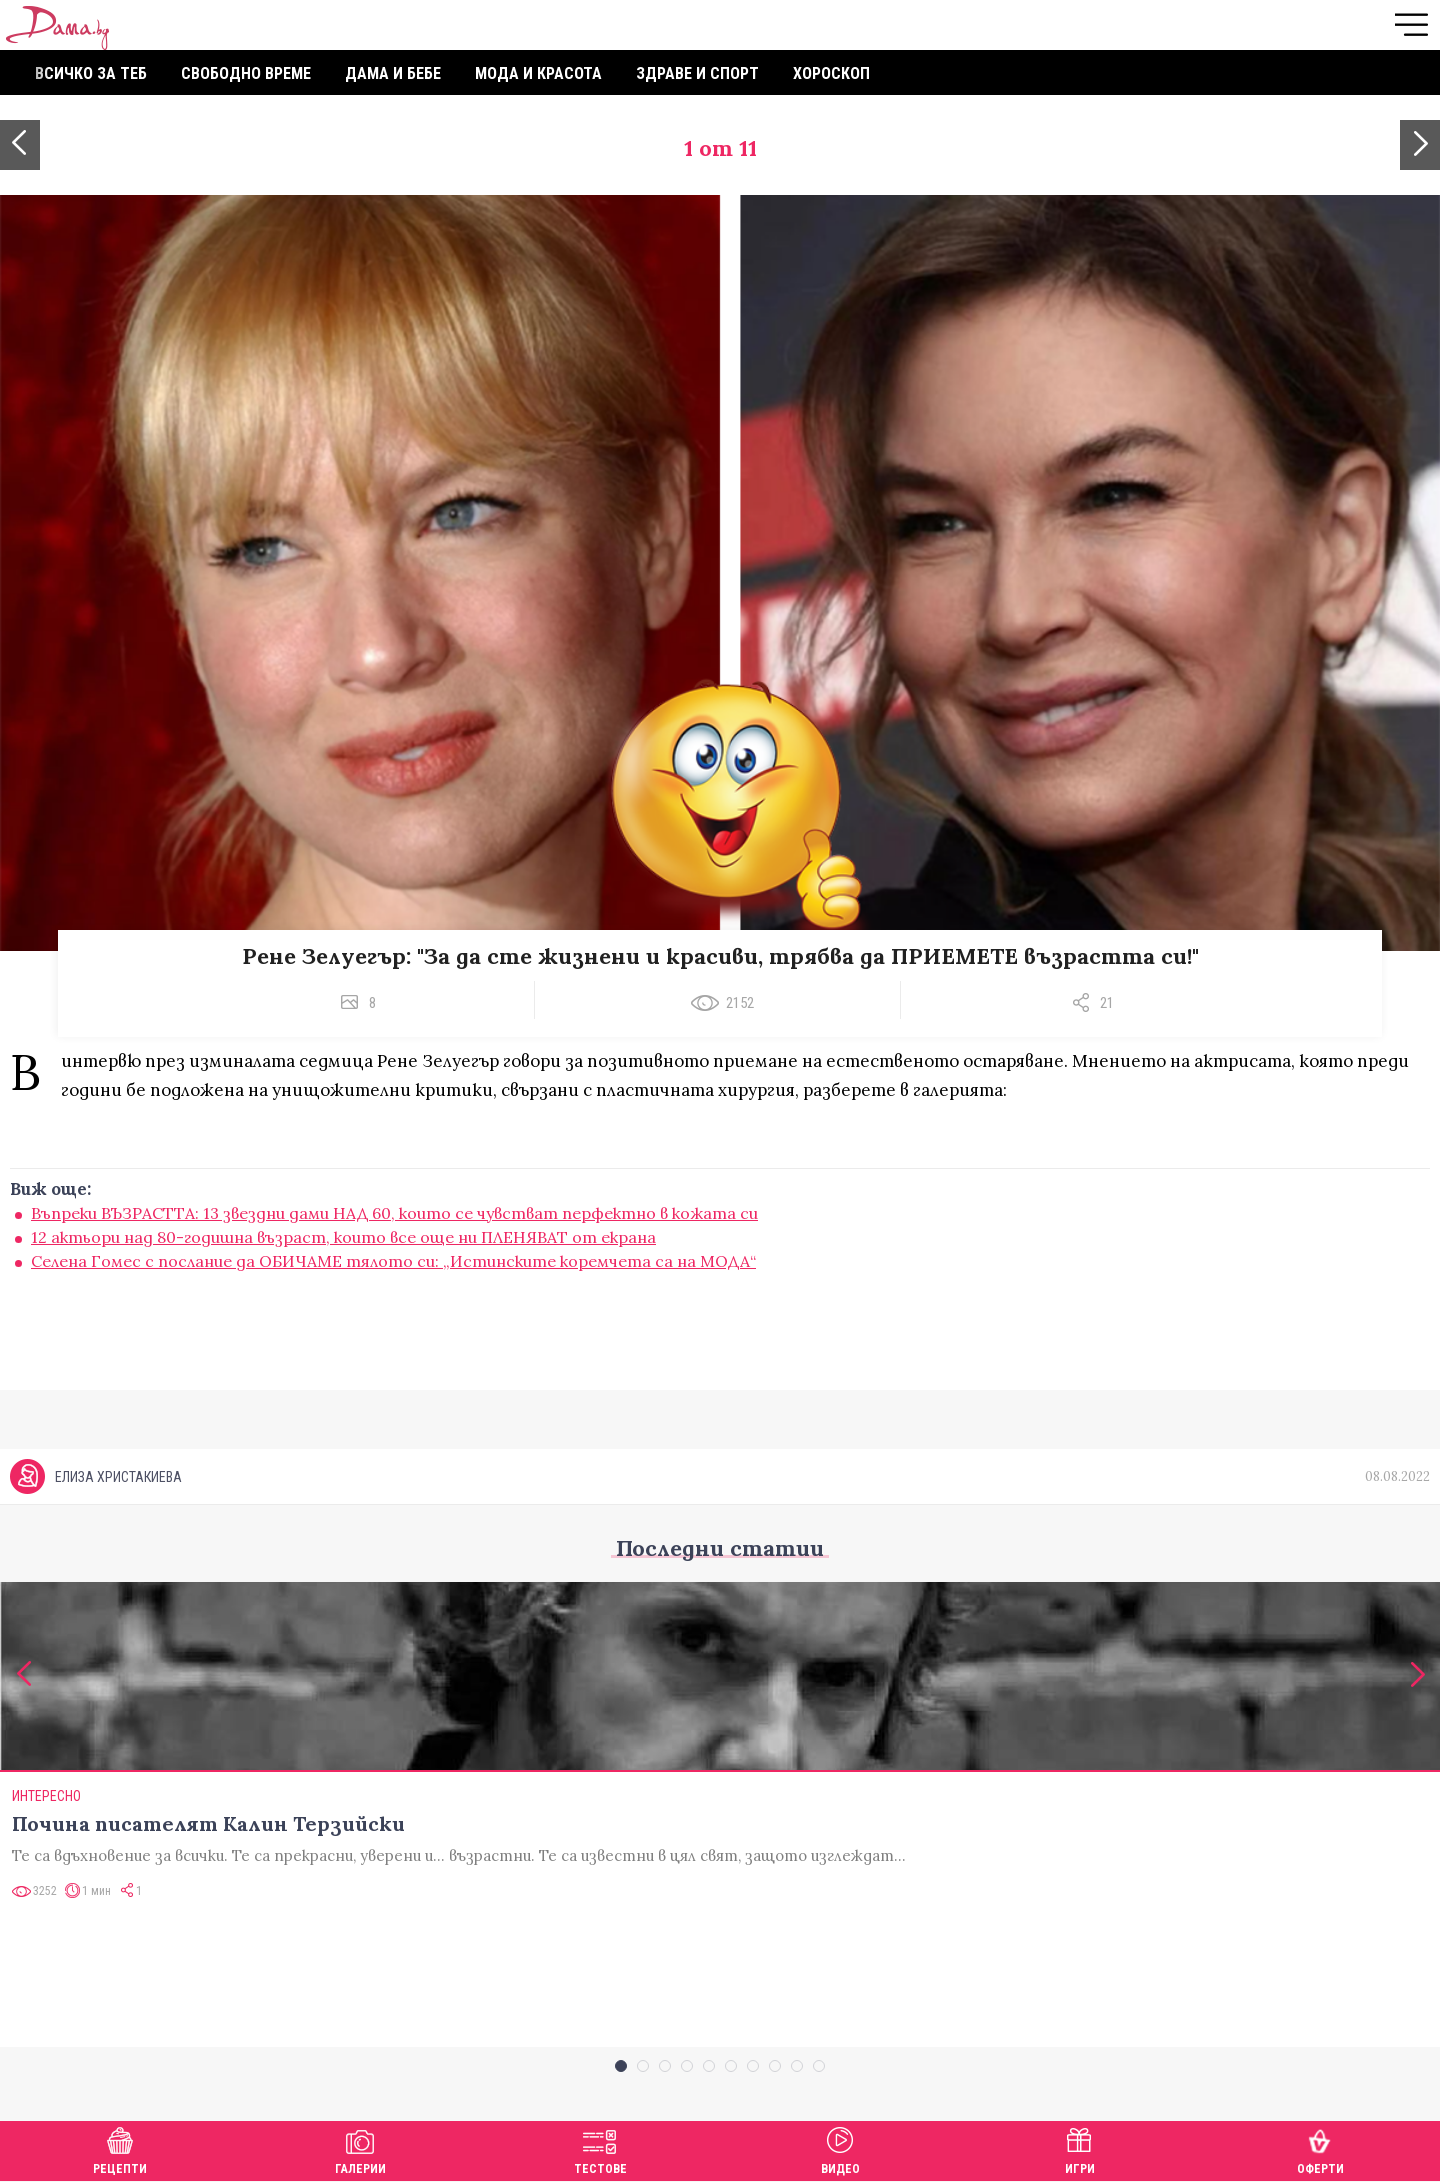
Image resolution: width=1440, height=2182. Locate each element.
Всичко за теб (91, 73)
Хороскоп (831, 73)
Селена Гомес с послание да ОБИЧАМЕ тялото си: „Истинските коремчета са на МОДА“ (393, 1261)
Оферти (1320, 2148)
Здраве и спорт (697, 73)
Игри (1080, 2148)
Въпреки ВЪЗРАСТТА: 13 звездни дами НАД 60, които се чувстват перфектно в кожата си (394, 1213)
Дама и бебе (393, 73)
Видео (840, 2148)
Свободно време (246, 73)
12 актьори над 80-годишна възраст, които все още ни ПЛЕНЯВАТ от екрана (343, 1237)
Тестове (600, 2148)
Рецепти (120, 2148)
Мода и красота (538, 73)
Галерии (360, 2148)
